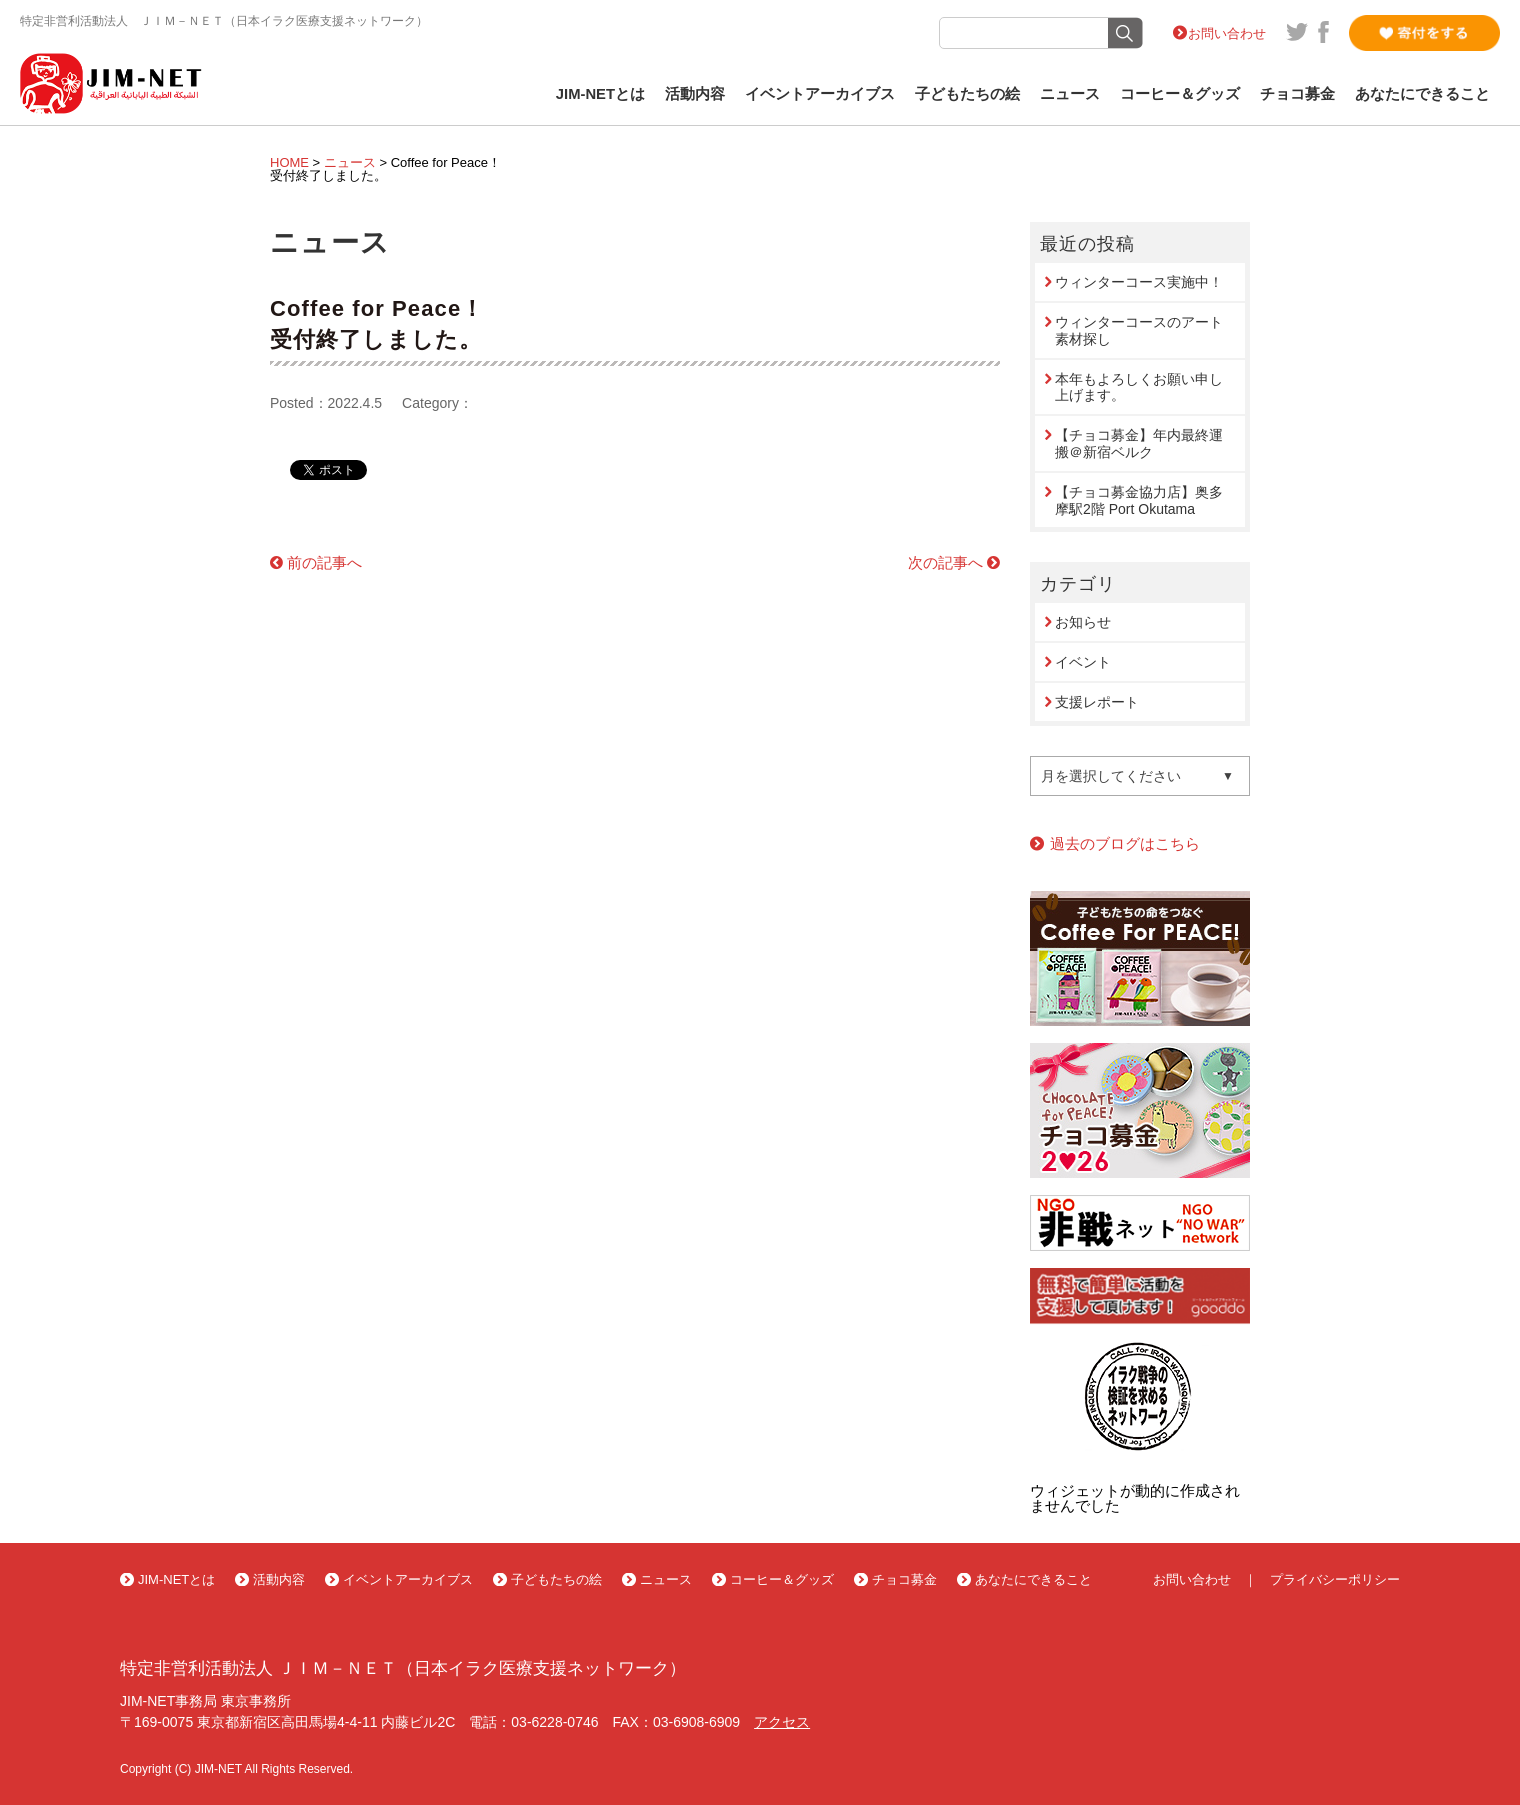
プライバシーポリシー (1335, 1579)
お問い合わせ (1227, 33)
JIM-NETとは (600, 94)
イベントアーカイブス (820, 94)
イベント (1083, 662)
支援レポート (1097, 702)
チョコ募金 (1297, 94)
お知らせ (1083, 622)
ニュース (1070, 94)
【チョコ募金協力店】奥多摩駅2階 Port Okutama (1139, 500)
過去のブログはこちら (1125, 843)
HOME (289, 162)
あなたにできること (1422, 94)
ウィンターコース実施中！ (1139, 282)
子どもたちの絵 (967, 94)
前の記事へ (324, 562)
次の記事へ (945, 562)
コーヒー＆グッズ (1180, 94)
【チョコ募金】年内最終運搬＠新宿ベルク (1139, 443)
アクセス (782, 1722)
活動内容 (695, 94)
